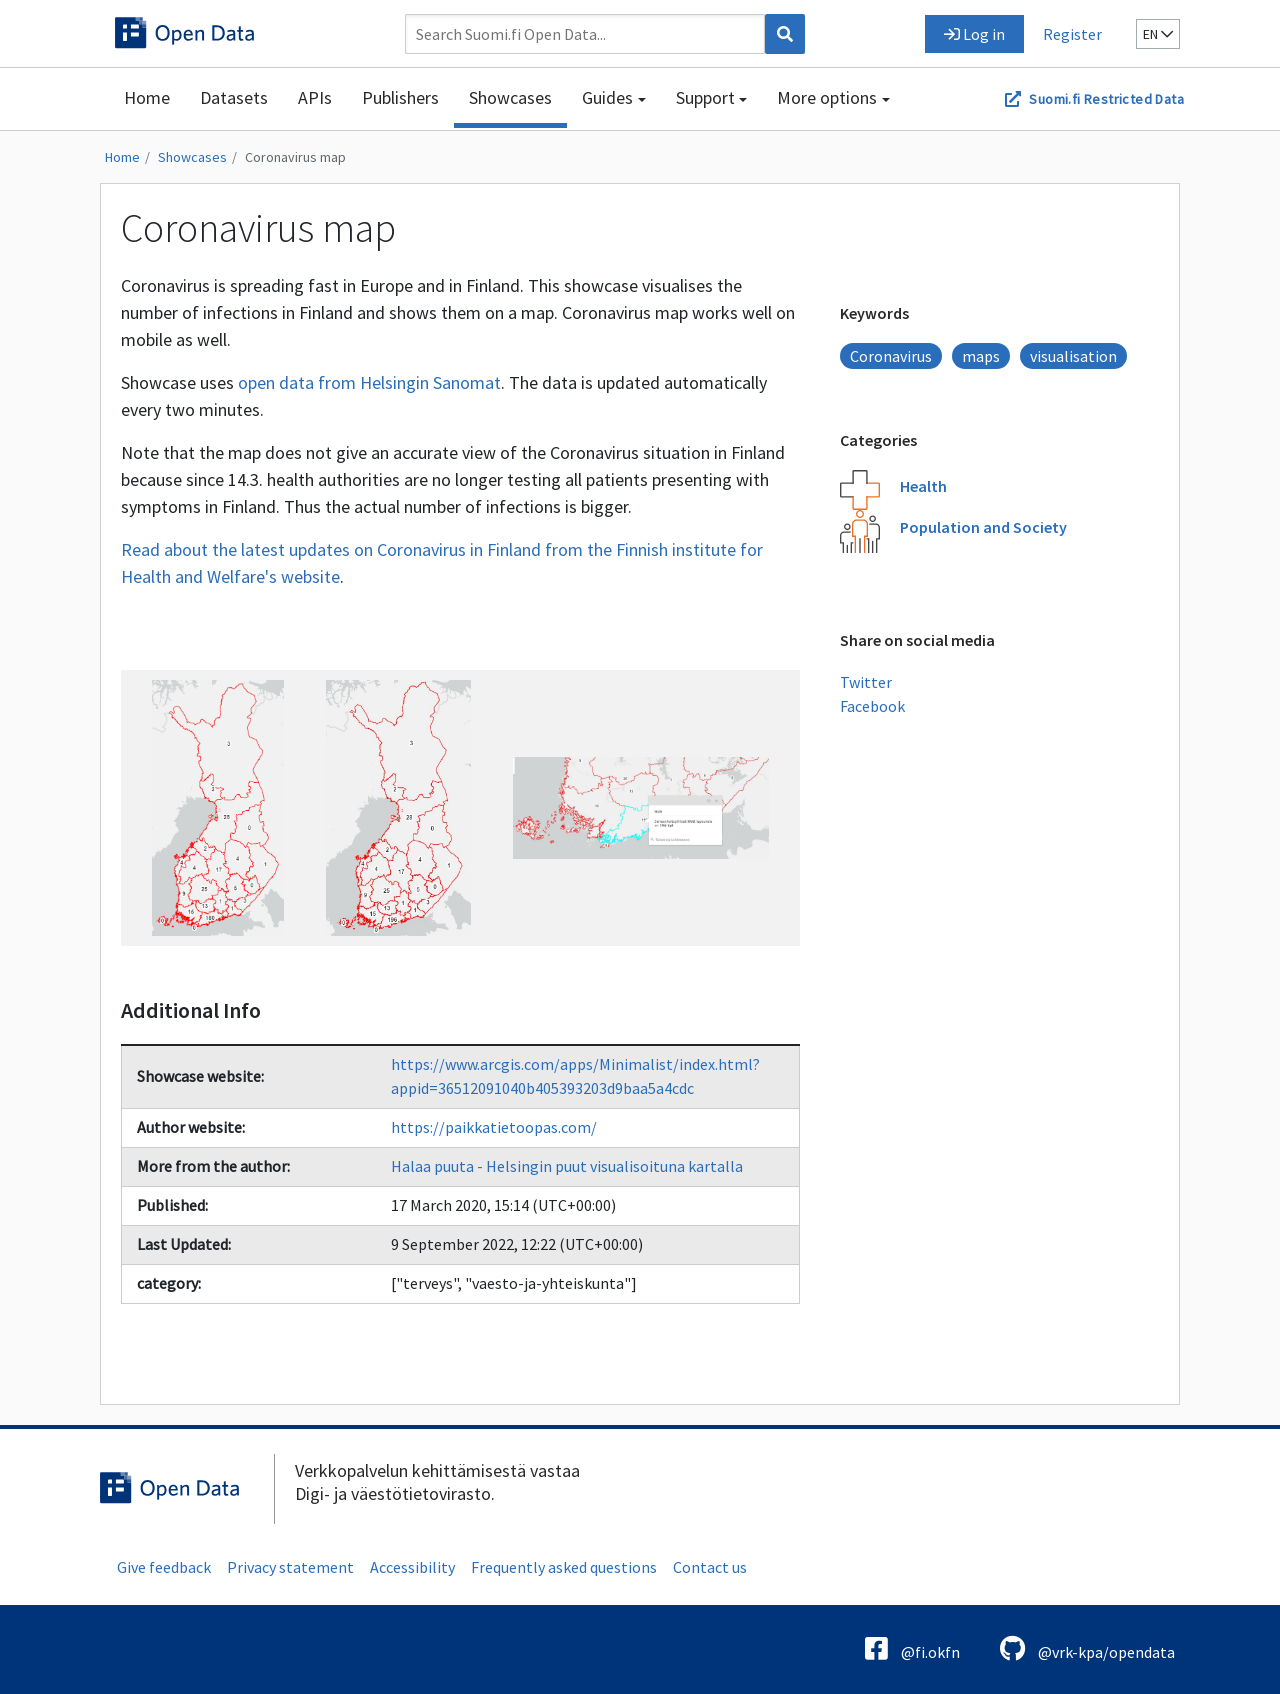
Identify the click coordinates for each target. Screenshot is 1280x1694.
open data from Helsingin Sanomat (369, 382)
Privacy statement (290, 1567)
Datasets (234, 97)
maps (981, 356)
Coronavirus (891, 356)
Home (147, 97)
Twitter (866, 682)
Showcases (510, 97)
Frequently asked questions (564, 1567)
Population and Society (983, 527)
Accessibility (412, 1567)
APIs (315, 97)
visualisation (1073, 356)
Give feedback (164, 1567)
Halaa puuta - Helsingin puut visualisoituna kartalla (567, 1166)
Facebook (872, 706)
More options (827, 97)
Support (705, 97)
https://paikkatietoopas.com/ (494, 1127)
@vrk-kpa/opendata (1087, 1648)
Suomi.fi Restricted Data (1106, 99)
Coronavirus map (295, 157)
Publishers (400, 97)
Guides (607, 97)
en (1158, 34)
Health (923, 486)
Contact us (710, 1567)
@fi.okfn (912, 1648)
